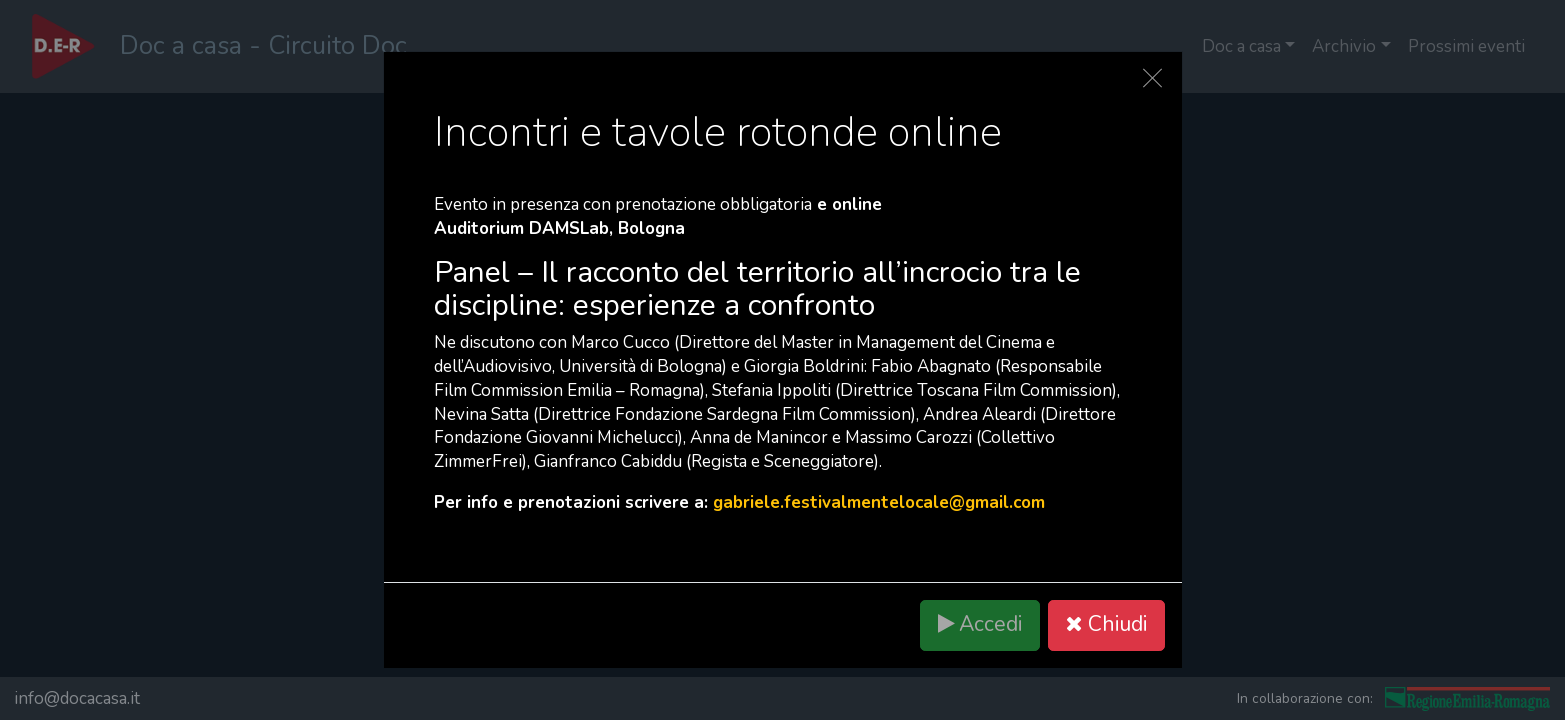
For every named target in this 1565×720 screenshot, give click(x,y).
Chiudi (1106, 624)
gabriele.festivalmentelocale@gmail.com (879, 502)
